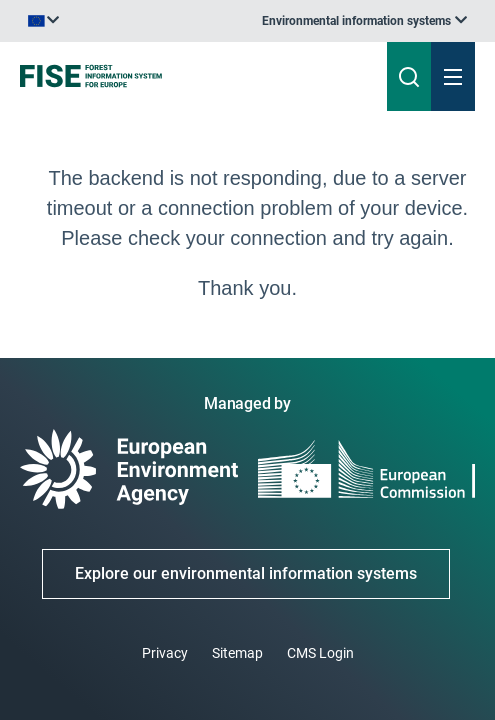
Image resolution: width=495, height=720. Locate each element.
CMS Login (320, 653)
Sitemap (237, 653)
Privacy (165, 653)
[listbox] (364, 21)
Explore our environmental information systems (246, 573)
